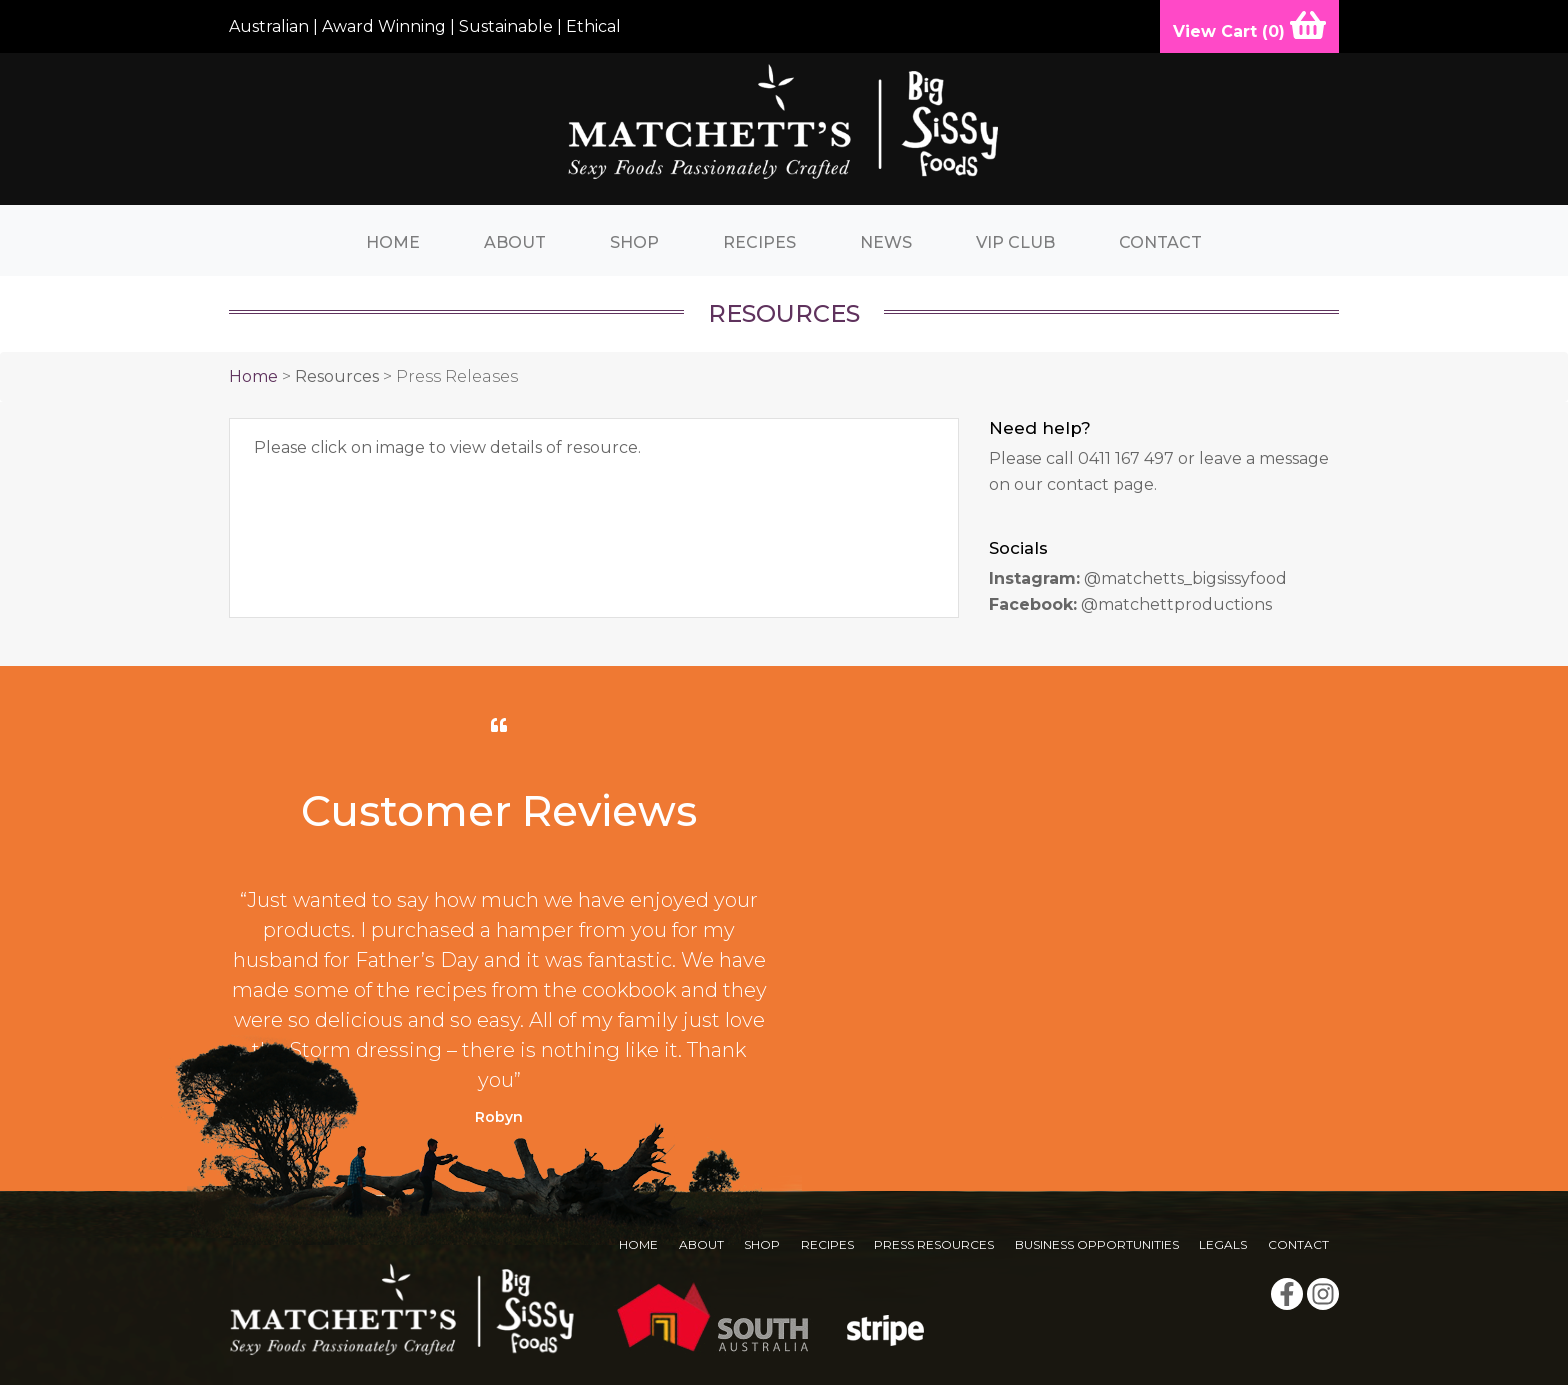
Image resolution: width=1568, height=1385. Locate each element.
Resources (337, 376)
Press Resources (934, 1244)
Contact (1160, 242)
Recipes (759, 242)
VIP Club (1015, 242)
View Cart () (1249, 25)
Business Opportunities (1097, 1244)
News (886, 242)
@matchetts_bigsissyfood (1185, 578)
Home (393, 242)
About (515, 242)
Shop (634, 242)
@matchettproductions (1176, 604)
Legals (1223, 1244)
